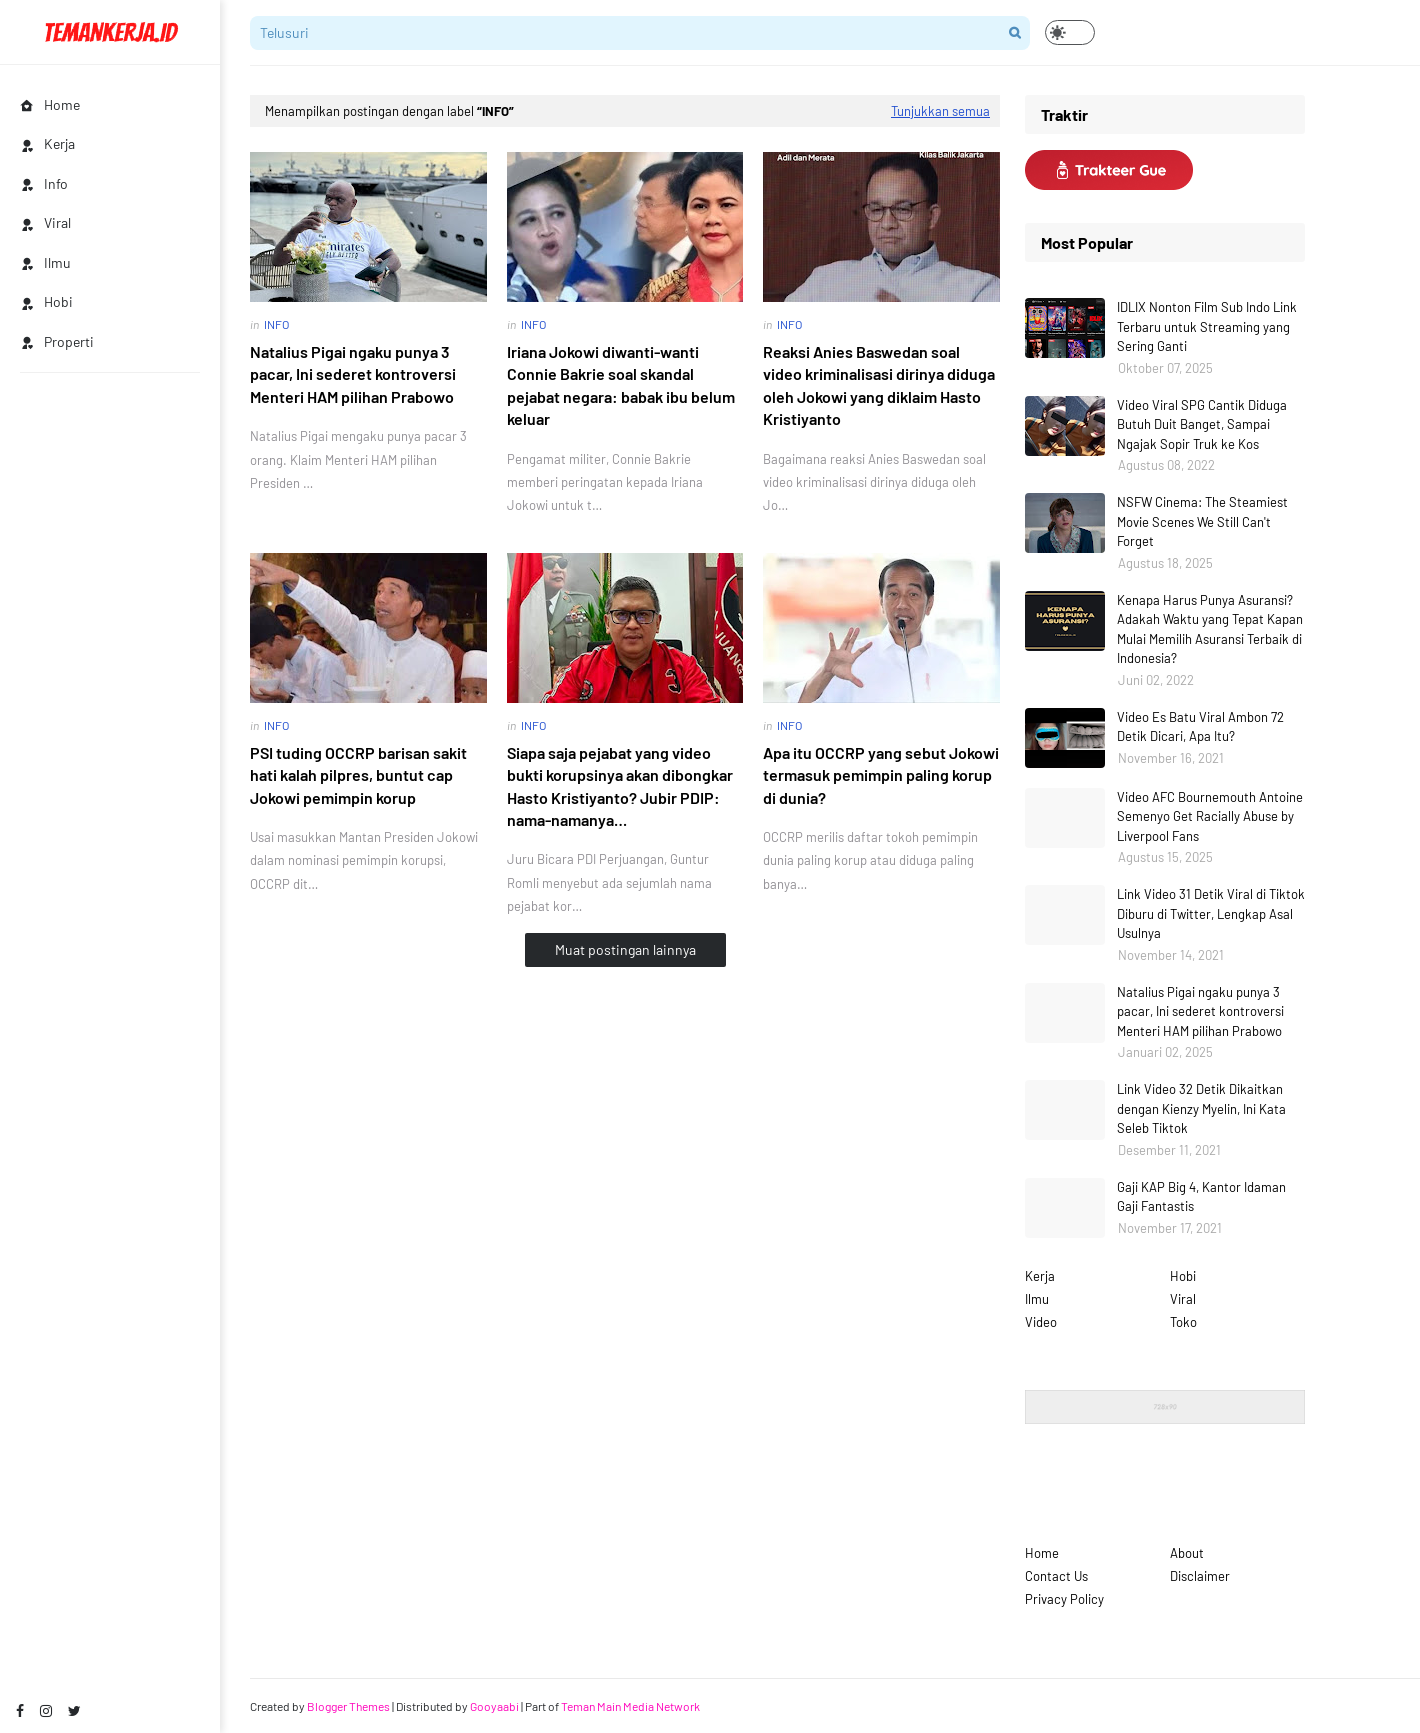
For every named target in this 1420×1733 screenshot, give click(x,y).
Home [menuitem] (50, 104)
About (1187, 1553)
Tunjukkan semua (940, 111)
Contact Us (1056, 1576)
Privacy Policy (1064, 1599)
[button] (1070, 32)
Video (1041, 1322)
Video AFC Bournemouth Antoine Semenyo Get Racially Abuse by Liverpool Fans (1210, 816)
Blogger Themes (348, 1706)
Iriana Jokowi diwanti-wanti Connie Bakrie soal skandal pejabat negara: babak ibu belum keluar (621, 385)
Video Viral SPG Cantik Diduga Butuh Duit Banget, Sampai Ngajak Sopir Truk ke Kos (1202, 424)
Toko (1183, 1322)
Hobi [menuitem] (46, 301)
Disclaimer (1200, 1576)
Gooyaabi (494, 1706)
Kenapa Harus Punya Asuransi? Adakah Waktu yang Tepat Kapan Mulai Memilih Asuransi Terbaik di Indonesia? (1210, 629)
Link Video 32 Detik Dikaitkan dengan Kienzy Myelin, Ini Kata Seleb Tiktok (1201, 1108)
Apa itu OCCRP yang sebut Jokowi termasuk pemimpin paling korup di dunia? (881, 775)
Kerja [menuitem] (47, 143)
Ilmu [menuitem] (45, 262)
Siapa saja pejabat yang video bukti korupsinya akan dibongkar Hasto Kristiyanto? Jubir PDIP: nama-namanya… (620, 786)
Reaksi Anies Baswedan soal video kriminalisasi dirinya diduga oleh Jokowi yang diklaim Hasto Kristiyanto (879, 385)
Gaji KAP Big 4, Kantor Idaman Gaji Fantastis (1201, 1197)
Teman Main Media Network (630, 1706)
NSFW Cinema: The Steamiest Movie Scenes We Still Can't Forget (1202, 521)
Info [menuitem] (44, 183)
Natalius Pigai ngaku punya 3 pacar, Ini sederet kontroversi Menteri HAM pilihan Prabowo (353, 374)
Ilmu (1037, 1299)
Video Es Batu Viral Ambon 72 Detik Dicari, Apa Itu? (1200, 727)
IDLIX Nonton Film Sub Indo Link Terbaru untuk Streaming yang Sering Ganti (1207, 326)
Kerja (1040, 1276)
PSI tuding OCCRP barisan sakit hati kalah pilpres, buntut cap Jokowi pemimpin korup (358, 775)
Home (1042, 1553)
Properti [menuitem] (57, 341)
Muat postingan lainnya (625, 949)
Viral (1183, 1299)
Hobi (1183, 1276)
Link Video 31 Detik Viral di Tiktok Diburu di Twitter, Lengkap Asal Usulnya (1211, 913)
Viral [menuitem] (45, 222)
